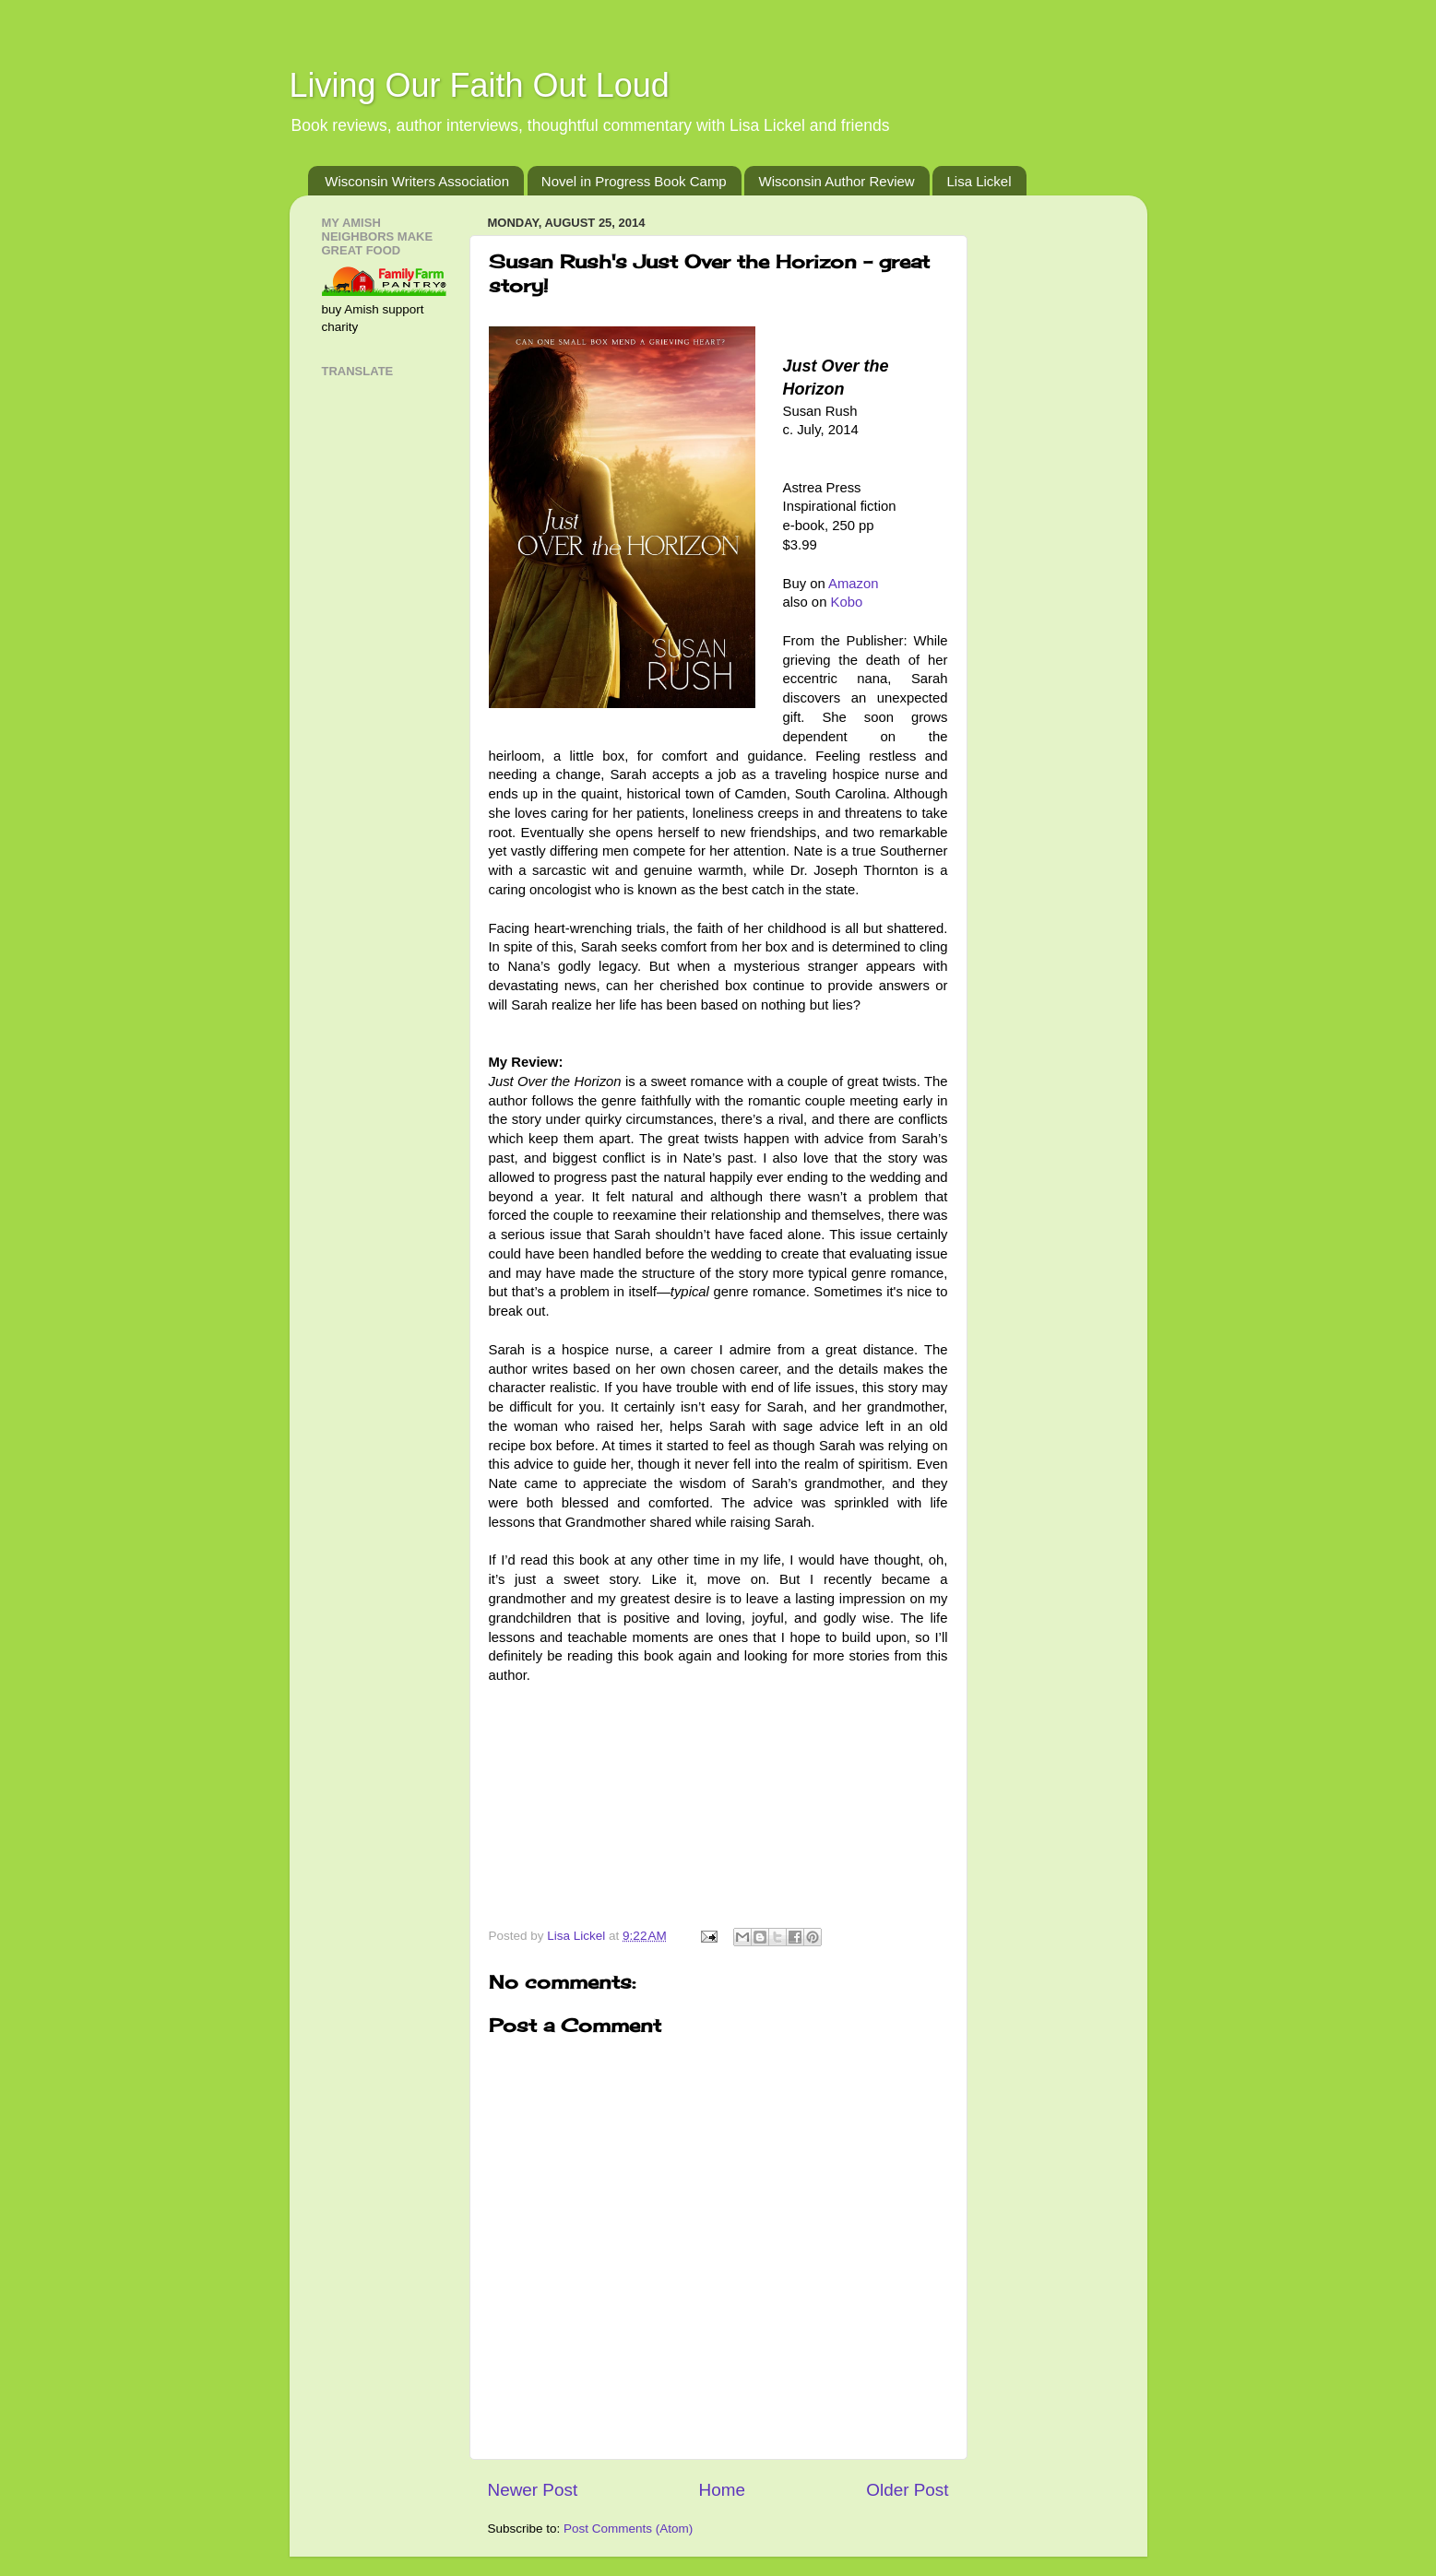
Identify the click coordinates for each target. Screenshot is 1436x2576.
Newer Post (533, 2489)
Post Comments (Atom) (628, 2528)
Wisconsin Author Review (836, 181)
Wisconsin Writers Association (417, 181)
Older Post (907, 2489)
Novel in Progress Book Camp (634, 181)
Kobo (847, 602)
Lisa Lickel (978, 181)
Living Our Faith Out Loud (480, 85)
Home (722, 2489)
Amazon (853, 583)
